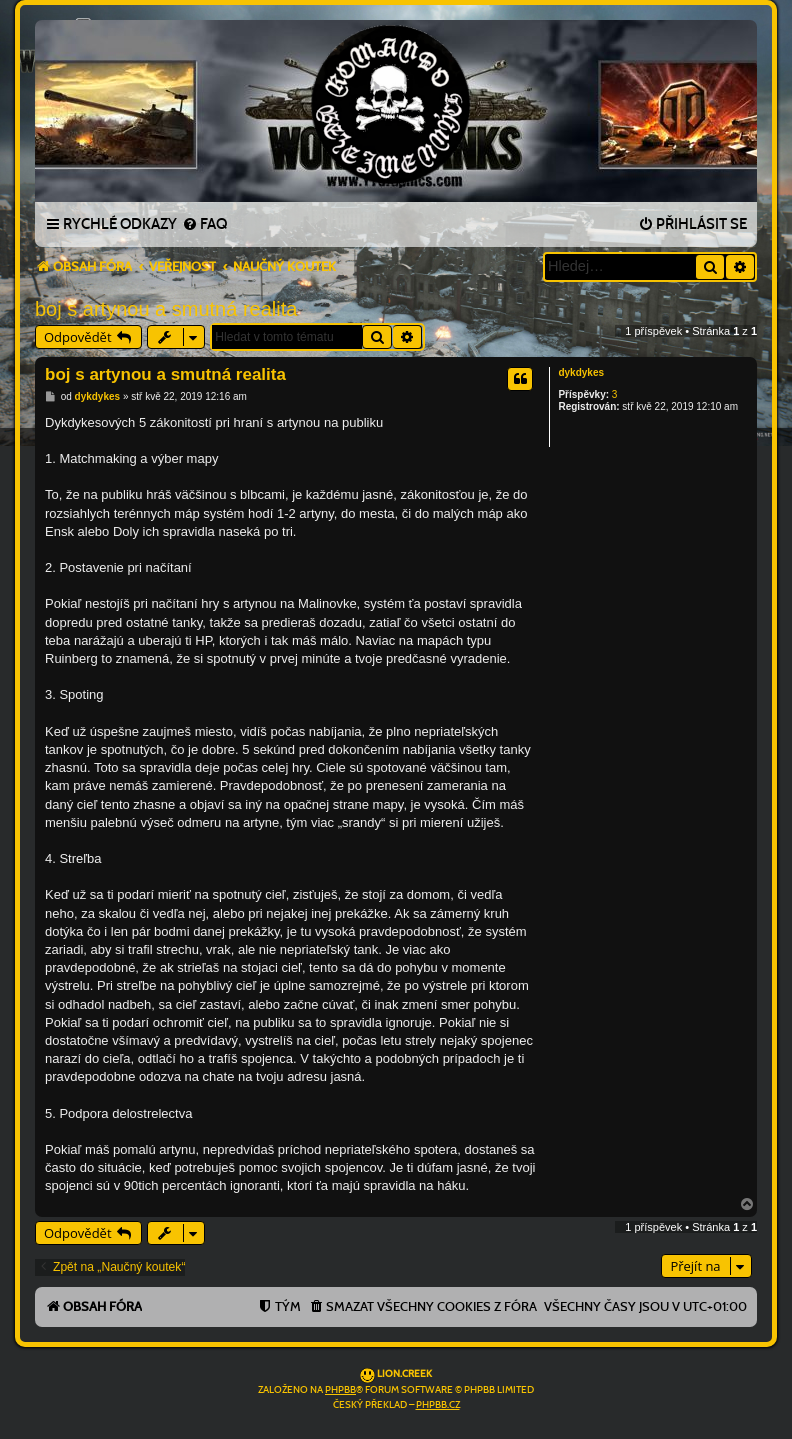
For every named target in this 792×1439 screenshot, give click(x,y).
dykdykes (581, 372)
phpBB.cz (438, 1405)
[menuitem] (204, 225)
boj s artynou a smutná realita (166, 309)
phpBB (340, 1390)
